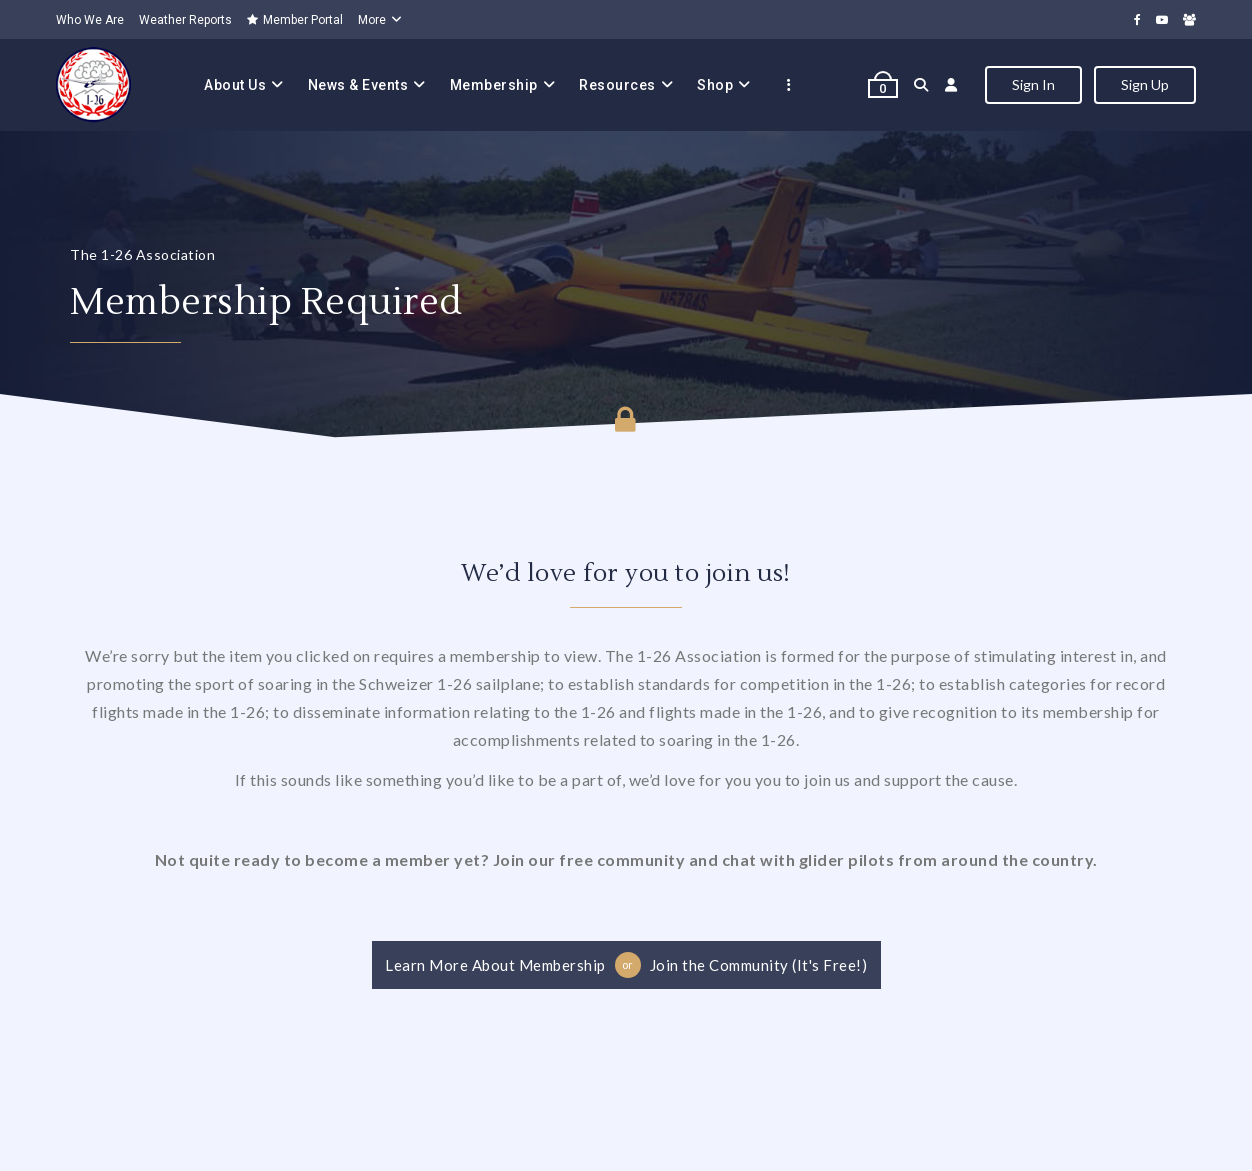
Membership (494, 85)
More (372, 20)
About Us (235, 85)
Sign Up (1145, 84)
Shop (715, 85)
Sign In (1033, 84)
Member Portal (295, 20)
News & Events (358, 85)
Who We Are (90, 20)
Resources (617, 85)
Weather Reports (185, 20)
